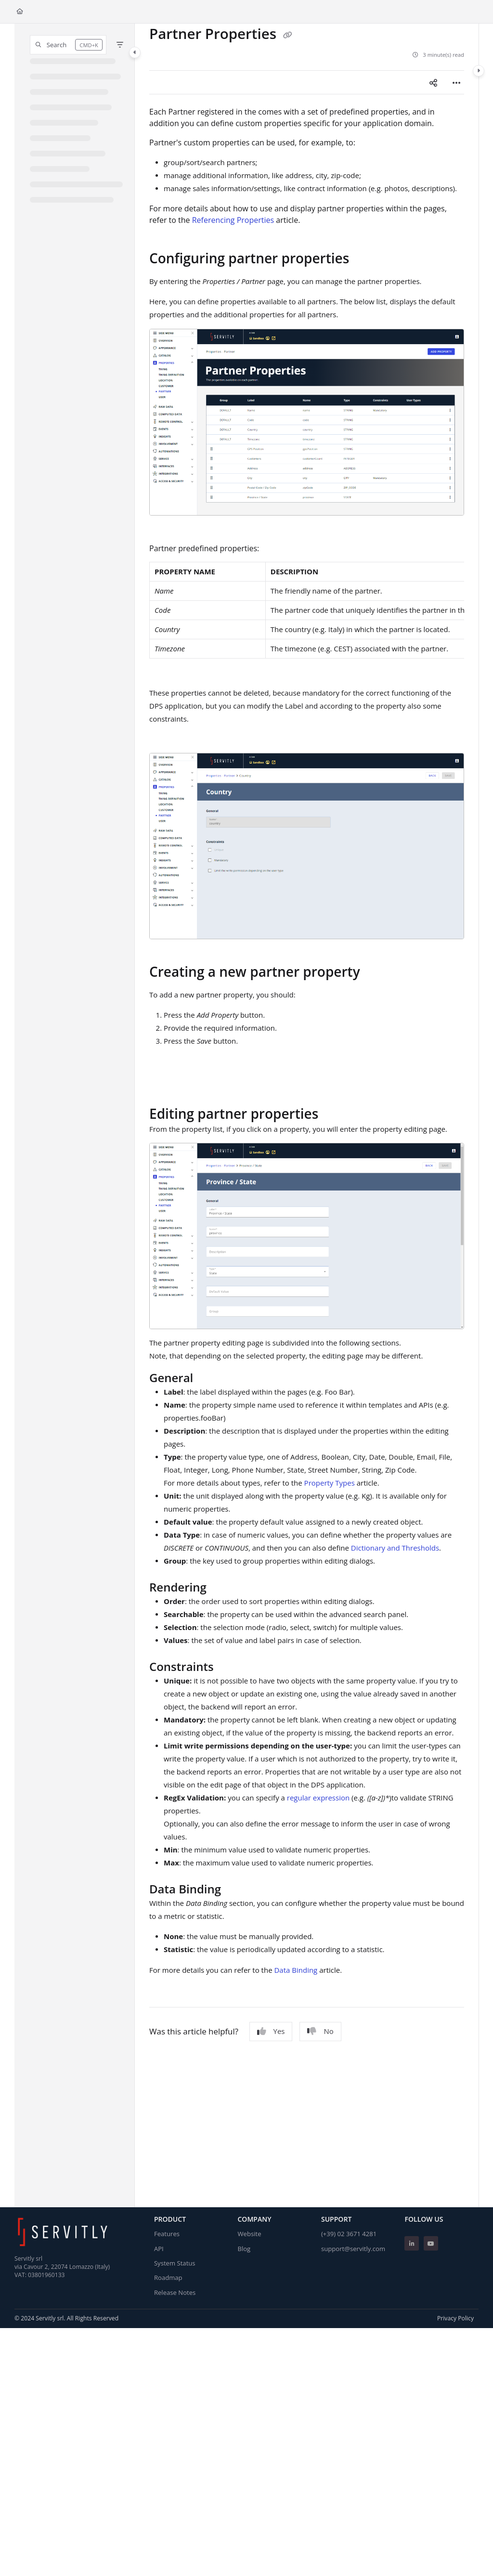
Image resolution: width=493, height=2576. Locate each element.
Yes (271, 2031)
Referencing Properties (233, 220)
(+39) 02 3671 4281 (348, 2233)
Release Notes (174, 2292)
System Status (174, 2263)
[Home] (19, 11)
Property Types (329, 1483)
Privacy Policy (455, 2318)
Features (167, 2233)
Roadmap (168, 2277)
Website (249, 2233)
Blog (243, 2248)
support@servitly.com (353, 2248)
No (320, 2031)
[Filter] (120, 45)
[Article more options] (456, 82)
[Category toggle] (135, 52)
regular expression (318, 1797)
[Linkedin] (411, 2243)
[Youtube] (431, 2243)
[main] (307, 1115)
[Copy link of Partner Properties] (288, 35)
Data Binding (295, 1970)
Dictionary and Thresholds (395, 1548)
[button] (68, 44)
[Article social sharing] (433, 82)
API (159, 2248)
